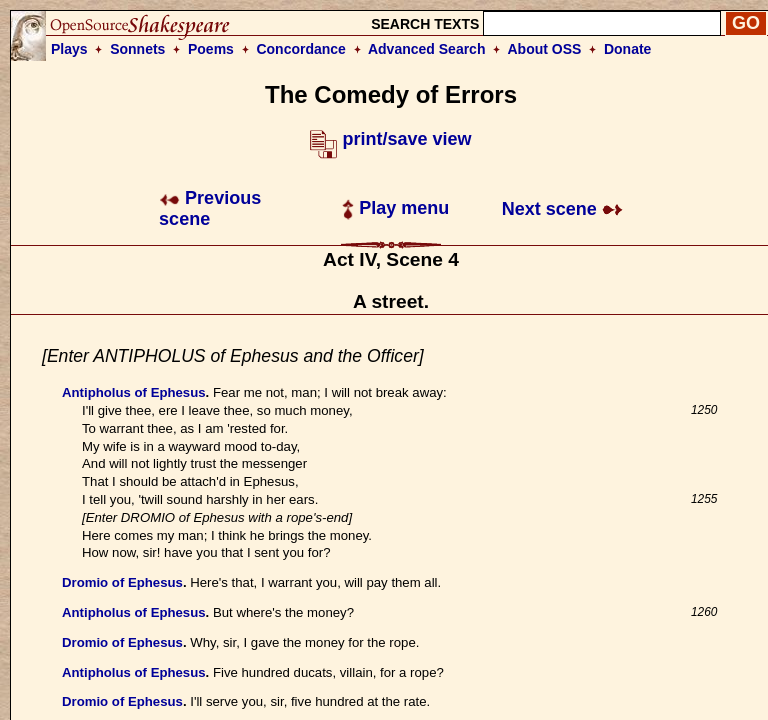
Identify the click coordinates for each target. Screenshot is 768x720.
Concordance (300, 49)
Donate (627, 49)
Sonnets (137, 49)
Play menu (395, 208)
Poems (211, 49)
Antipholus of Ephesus (134, 392)
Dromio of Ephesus (122, 582)
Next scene (562, 209)
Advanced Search (427, 49)
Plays (69, 49)
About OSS (545, 49)
